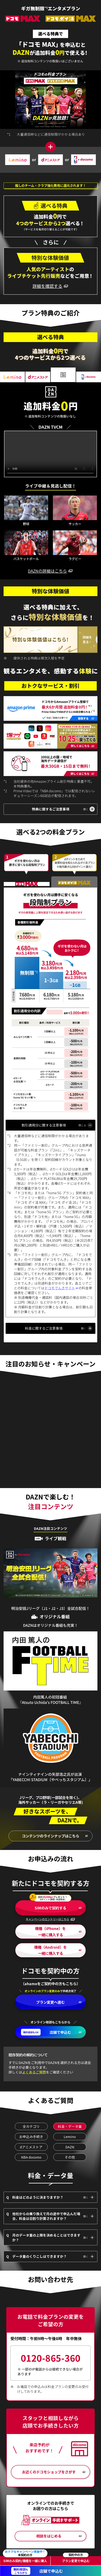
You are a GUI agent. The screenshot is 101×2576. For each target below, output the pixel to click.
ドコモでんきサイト (59, 1293)
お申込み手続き (31, 2142)
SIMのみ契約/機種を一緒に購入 (25, 2561)
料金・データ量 (70, 2132)
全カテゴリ (31, 2132)
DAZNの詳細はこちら (47, 571)
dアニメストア (31, 2152)
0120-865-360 (50, 2363)
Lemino (70, 2142)
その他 (70, 2162)
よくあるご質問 (34, 2077)
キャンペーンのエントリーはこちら (47, 1925)
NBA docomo (31, 2162)
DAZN (69, 2152)
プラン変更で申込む (76, 2561)
